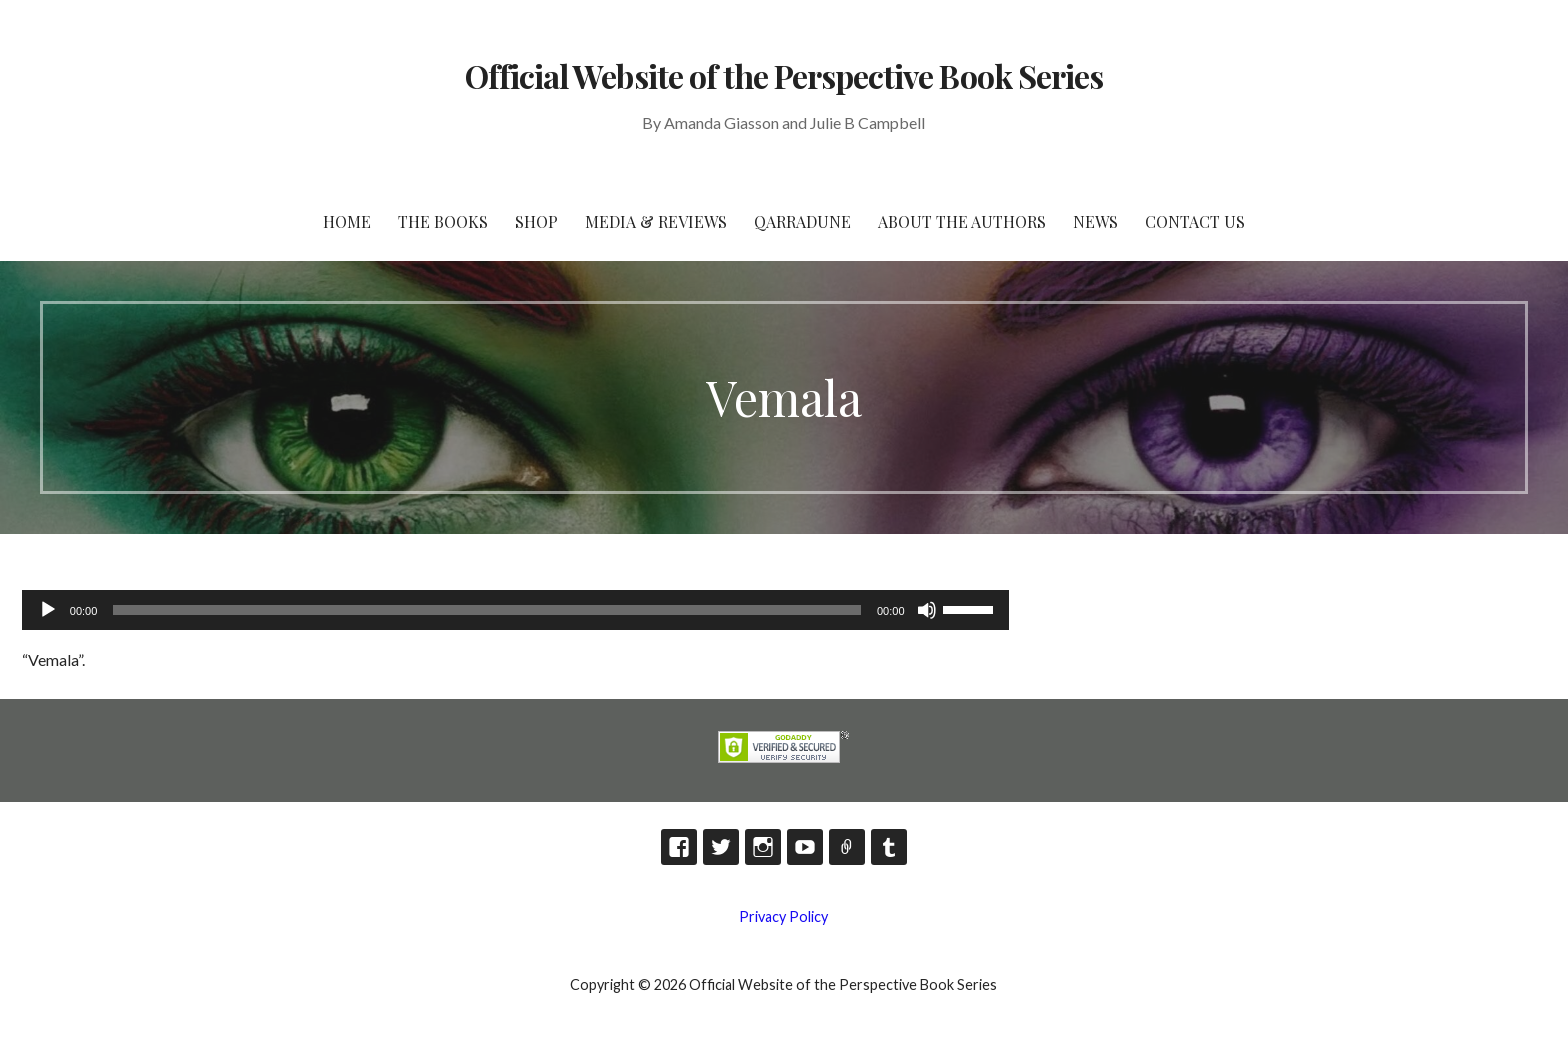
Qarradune (802, 221)
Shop (536, 221)
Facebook (679, 847)
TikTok (847, 847)
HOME (347, 221)
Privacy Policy (783, 916)
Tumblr (889, 847)
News (1095, 221)
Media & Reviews (656, 221)
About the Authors (962, 221)
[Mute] (927, 610)
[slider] (487, 610)
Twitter (721, 847)
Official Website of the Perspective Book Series (784, 75)
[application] (515, 610)
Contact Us (1195, 221)
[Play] (48, 610)
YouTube (805, 847)
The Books (443, 221)
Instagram (763, 847)
